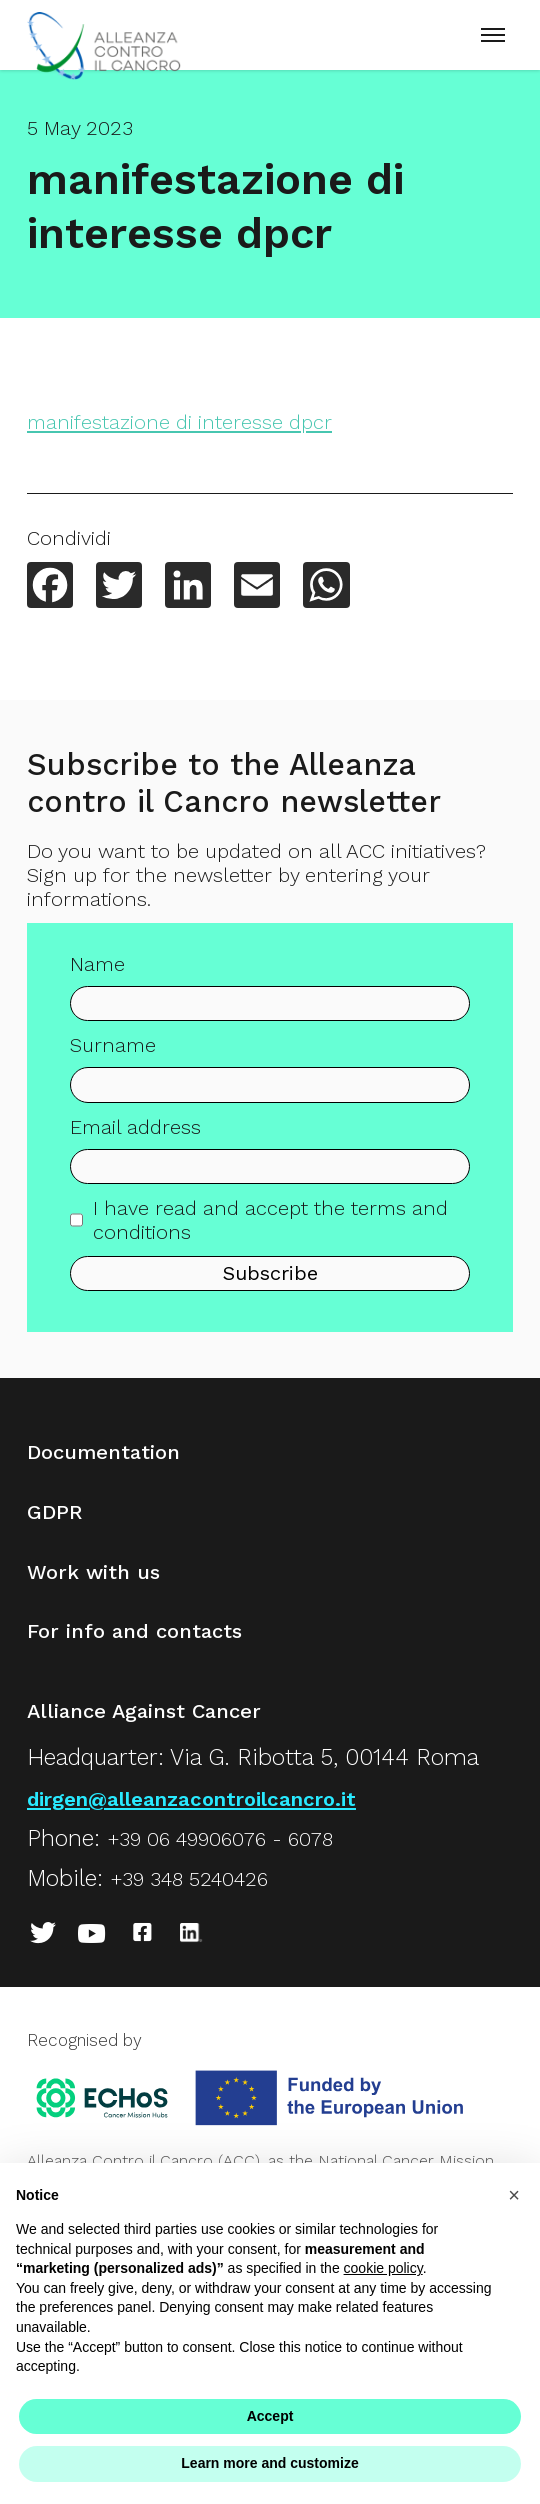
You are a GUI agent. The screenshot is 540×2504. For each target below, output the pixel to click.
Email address (135, 1132)
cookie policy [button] (383, 2268)
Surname (113, 1051)
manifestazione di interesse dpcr (179, 422)
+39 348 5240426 (189, 1879)
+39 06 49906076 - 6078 (220, 1839)
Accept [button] (270, 2416)
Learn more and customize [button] (269, 2463)
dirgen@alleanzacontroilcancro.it (191, 1799)
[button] (514, 2195)
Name (97, 970)
